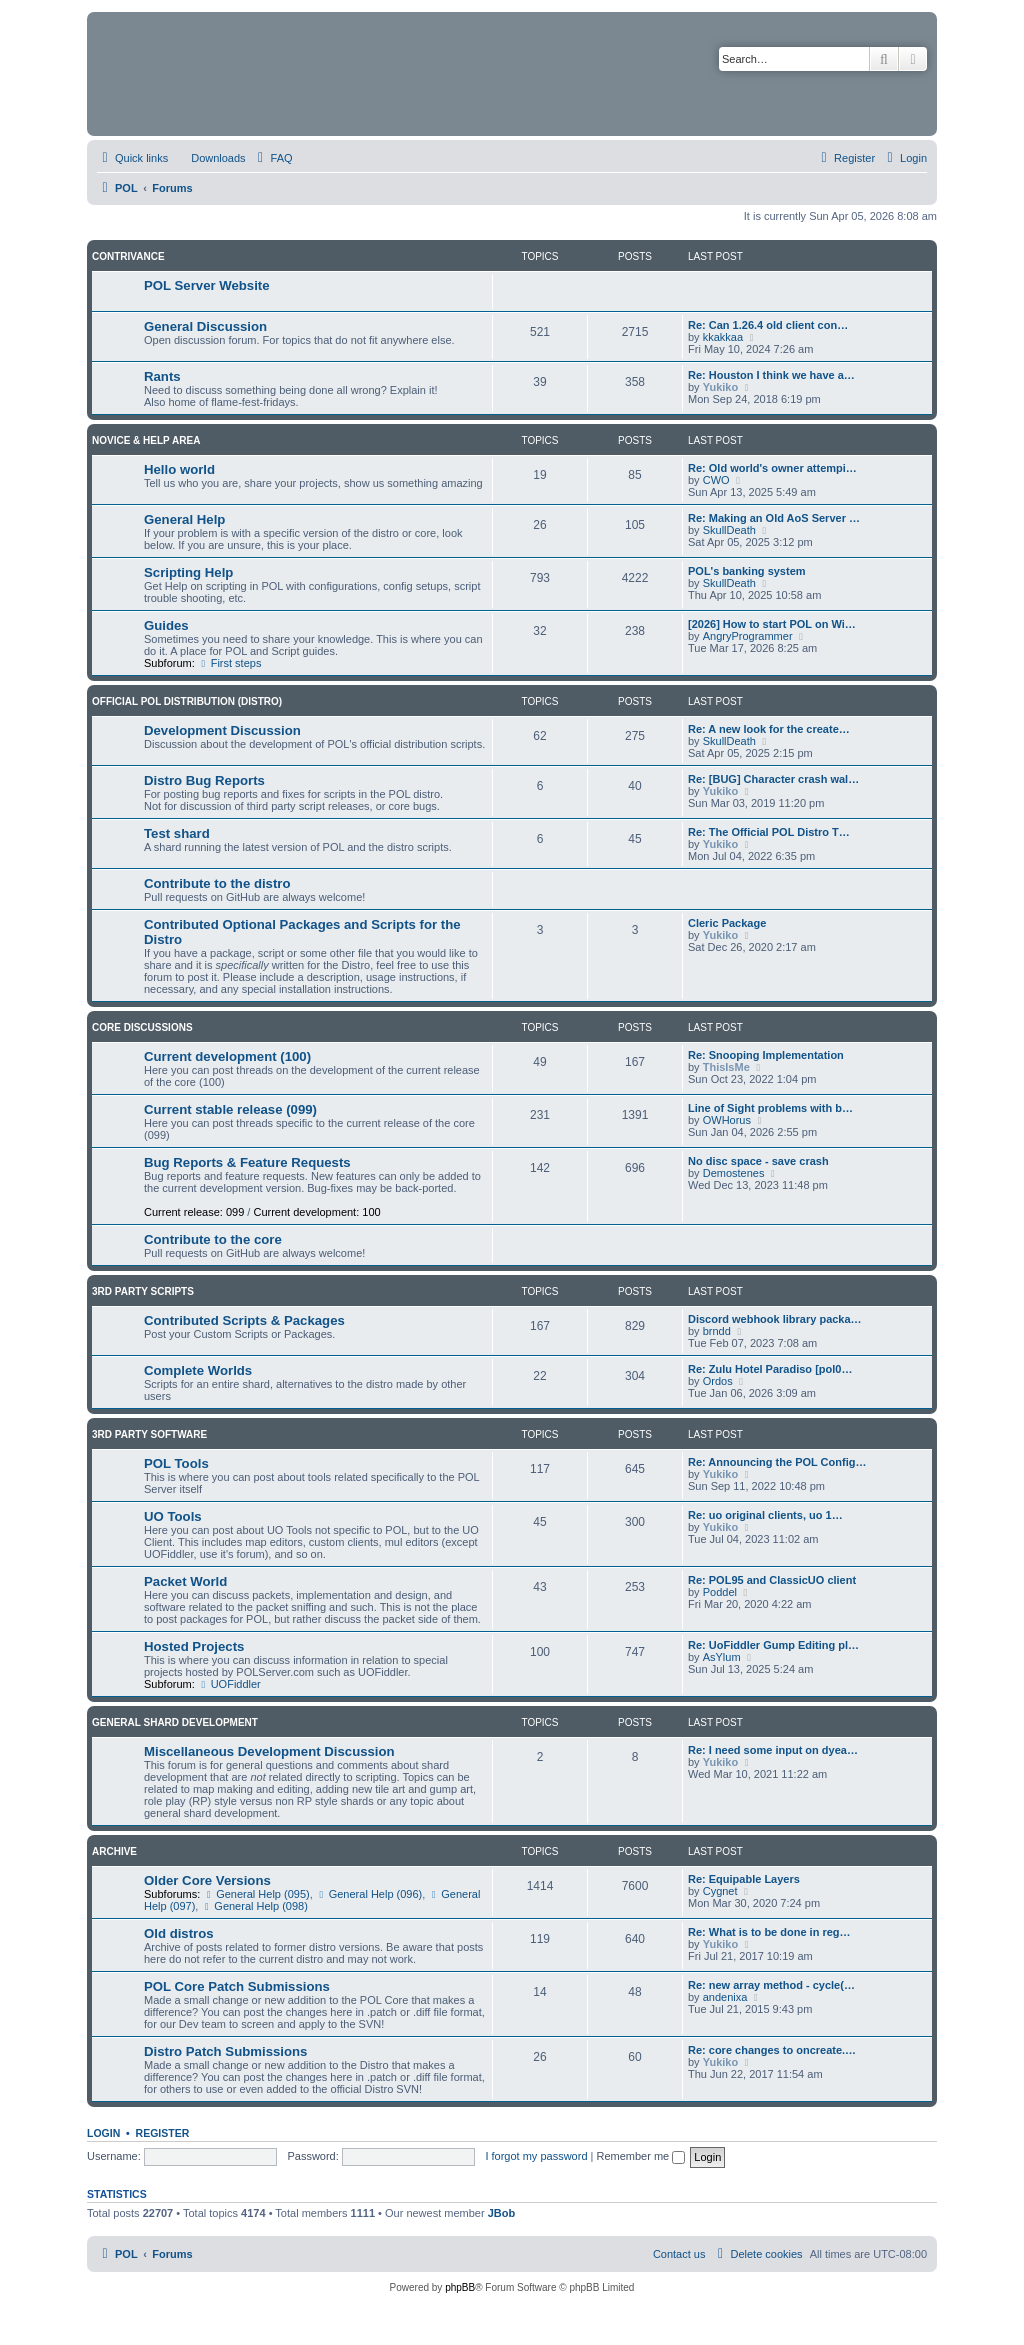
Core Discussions (142, 1027)
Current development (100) (227, 1056)
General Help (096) (369, 1894)
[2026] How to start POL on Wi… (772, 624)
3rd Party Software (149, 1434)
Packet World (185, 1581)
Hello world (179, 469)
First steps (230, 663)
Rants (162, 376)
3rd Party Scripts (143, 1291)
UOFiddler (229, 1684)
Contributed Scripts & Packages (244, 1320)
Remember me (640, 2156)
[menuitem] (209, 158)
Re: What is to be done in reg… (769, 1932)
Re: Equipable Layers (744, 1879)
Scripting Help (188, 572)
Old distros (179, 1933)
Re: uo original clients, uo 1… (765, 1515)
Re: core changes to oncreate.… (772, 2050)
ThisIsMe (726, 1067)
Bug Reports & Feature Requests (247, 1162)
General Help (184, 519)
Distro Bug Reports (204, 780)
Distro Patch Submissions (225, 2051)
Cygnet (720, 1891)
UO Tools (173, 1516)
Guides (166, 625)
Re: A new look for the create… (769, 729)
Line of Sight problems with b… (770, 1108)
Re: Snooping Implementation (766, 1055)
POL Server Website (207, 285)
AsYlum (722, 1657)
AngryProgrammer (748, 636)
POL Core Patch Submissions (237, 1986)
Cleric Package (727, 923)
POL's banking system (747, 571)
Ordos (718, 1381)
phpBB (460, 2287)
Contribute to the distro (217, 883)
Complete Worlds (198, 1370)
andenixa (725, 1997)
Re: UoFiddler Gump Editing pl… (773, 1645)
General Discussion (205, 326)
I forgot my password (536, 2156)
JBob (502, 2213)
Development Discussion (222, 730)
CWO (716, 480)
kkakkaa (723, 337)
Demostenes (734, 1173)
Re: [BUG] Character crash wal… (773, 779)
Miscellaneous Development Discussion (269, 1751)
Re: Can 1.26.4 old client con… (768, 325)
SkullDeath (729, 530)
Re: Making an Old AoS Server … (774, 518)
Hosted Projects (194, 1646)
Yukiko (720, 387)
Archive (114, 1851)
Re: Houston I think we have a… (771, 375)
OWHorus (727, 1120)
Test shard (177, 833)
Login (103, 2133)
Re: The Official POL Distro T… (769, 832)
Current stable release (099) (230, 1109)
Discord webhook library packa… (775, 1319)
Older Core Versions (207, 1880)
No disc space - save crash (758, 1161)
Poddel (720, 1592)
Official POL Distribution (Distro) (187, 701)
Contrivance (128, 256)
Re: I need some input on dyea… (773, 1750)
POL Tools (176, 1463)
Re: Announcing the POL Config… (777, 1462)
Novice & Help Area (146, 440)
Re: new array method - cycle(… (771, 1985)
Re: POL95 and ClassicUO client (772, 1580)
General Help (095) (256, 1894)
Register (163, 2133)
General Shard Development (175, 1722)
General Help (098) (254, 1906)
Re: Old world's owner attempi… (772, 468)
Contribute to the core (213, 1239)
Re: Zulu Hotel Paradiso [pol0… (770, 1369)
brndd (717, 1331)
